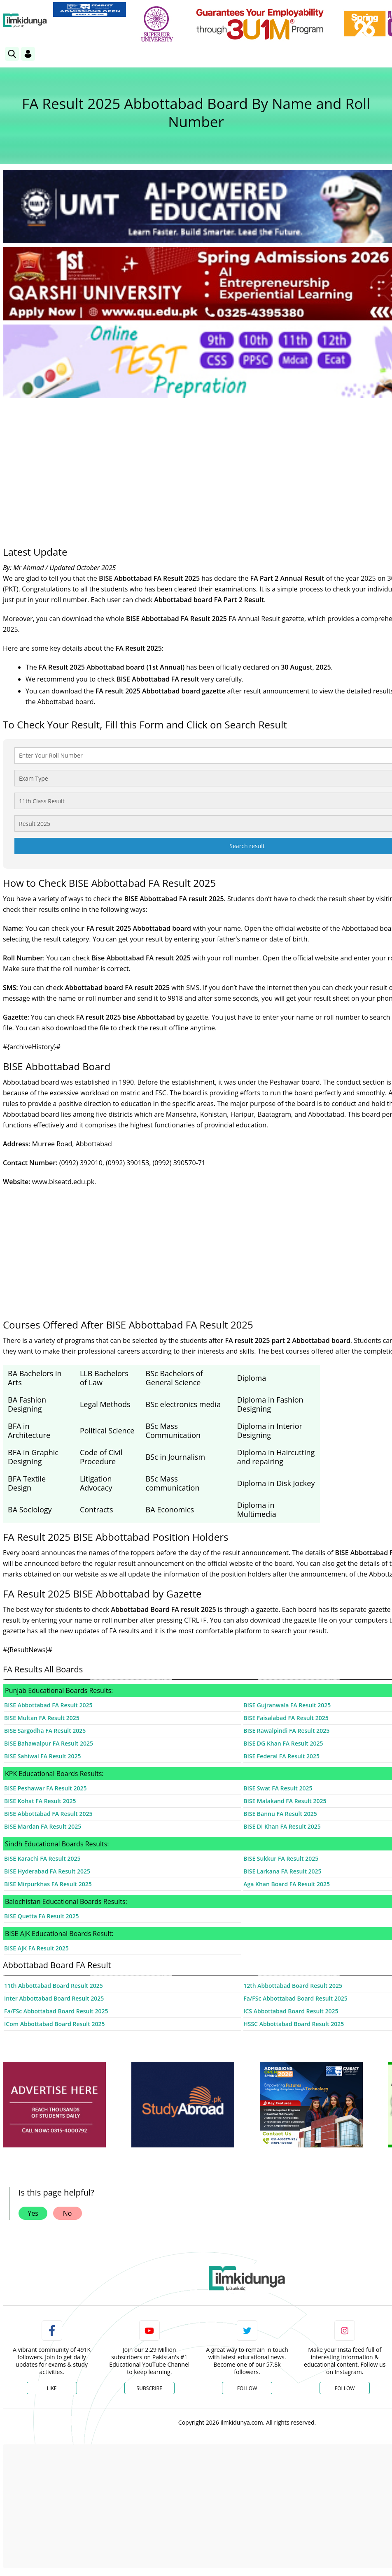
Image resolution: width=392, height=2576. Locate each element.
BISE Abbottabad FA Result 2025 (48, 1705)
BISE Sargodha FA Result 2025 (45, 1730)
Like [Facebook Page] (52, 2388)
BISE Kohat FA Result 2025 (40, 1801)
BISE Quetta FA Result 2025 (41, 1916)
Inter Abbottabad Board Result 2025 (54, 1998)
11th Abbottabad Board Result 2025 (53, 1985)
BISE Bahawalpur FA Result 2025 (48, 1743)
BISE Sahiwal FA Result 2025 (42, 1756)
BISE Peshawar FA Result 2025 (45, 1788)
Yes (33, 2213)
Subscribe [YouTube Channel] (149, 2388)
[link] (89, 9)
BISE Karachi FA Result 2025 (42, 1858)
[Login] (28, 54)
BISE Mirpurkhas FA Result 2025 (48, 1884)
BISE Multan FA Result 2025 (41, 1718)
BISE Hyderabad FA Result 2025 (47, 1871)
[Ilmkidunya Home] (25, 20)
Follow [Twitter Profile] (247, 2388)
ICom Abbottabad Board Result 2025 (54, 2024)
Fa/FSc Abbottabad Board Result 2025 (56, 2011)
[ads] (54, 2105)
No (67, 2213)
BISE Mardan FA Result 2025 (42, 1826)
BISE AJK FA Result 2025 (36, 1948)
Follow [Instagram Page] (345, 2388)
